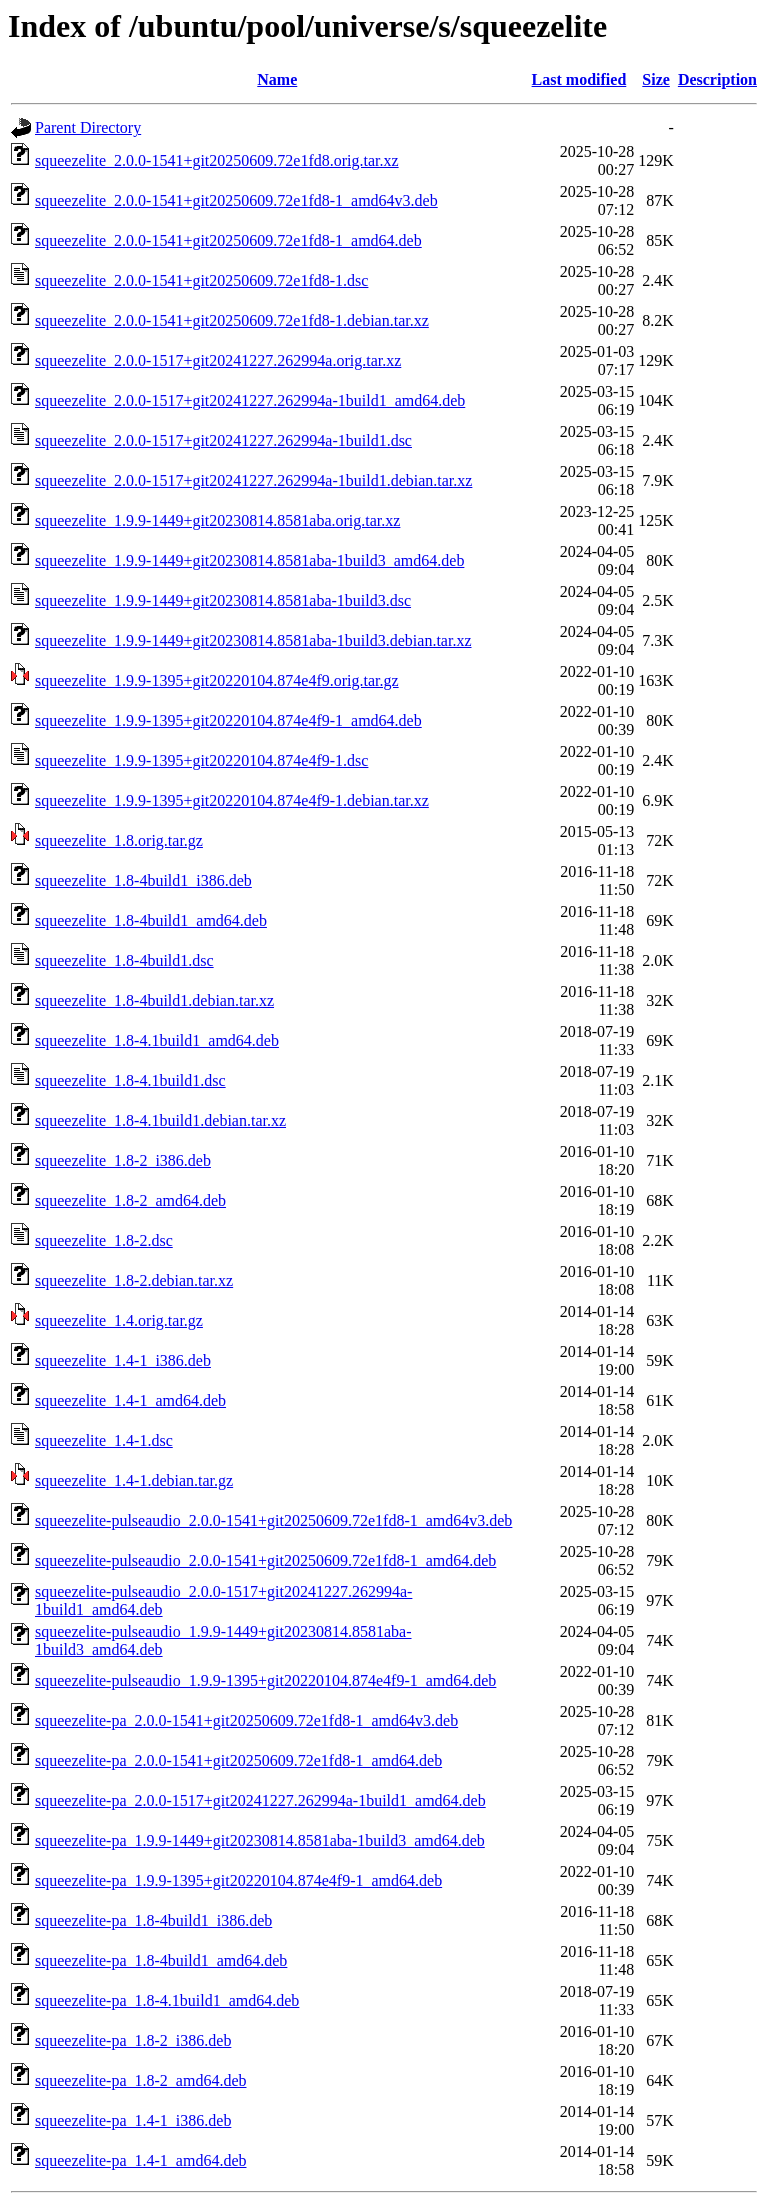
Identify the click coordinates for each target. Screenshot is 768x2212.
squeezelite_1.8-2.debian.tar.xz (134, 1280)
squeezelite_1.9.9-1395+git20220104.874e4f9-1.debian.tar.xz (232, 800)
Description (717, 79)
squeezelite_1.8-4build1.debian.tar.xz (154, 1000)
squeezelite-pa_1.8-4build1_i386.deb (153, 1920)
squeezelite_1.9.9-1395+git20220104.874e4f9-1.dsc (201, 760)
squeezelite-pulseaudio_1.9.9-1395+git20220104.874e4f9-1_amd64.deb (265, 1680)
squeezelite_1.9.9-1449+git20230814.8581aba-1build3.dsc (223, 600)
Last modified (579, 79)
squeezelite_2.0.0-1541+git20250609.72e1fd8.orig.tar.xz (217, 160)
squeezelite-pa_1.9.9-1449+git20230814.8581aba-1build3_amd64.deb (260, 1840)
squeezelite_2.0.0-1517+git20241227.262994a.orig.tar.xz (218, 360)
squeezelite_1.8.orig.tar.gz (119, 840)
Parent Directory (88, 127)
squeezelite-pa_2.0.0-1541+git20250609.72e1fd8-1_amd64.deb (238, 1760)
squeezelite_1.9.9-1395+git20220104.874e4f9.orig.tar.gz (217, 680)
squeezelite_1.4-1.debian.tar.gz (134, 1480)
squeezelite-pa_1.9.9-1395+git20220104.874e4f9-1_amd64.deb (238, 1880)
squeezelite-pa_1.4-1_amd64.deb (140, 2160)
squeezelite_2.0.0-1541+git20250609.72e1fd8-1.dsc (201, 280)
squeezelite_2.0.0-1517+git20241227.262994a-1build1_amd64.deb (250, 400)
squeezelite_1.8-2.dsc (104, 1240)
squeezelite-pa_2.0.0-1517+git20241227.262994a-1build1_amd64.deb (260, 1800)
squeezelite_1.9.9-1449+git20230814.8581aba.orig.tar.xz (217, 520)
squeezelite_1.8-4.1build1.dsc (130, 1080)
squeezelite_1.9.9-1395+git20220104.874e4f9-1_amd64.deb (228, 720)
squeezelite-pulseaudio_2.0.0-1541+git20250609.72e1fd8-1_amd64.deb (265, 1560)
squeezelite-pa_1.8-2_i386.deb (133, 2040)
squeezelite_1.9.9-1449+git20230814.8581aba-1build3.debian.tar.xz (253, 640)
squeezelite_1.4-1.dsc (104, 1440)
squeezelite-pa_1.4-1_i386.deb (133, 2120)
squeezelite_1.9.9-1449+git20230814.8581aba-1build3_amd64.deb (249, 560)
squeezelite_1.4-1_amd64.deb (130, 1400)
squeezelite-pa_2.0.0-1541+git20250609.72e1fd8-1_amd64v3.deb (246, 1720)
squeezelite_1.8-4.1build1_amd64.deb (157, 1040)
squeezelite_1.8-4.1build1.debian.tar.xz (160, 1120)
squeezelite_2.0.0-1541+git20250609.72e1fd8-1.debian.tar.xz (232, 320)
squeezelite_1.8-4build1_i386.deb (143, 880)
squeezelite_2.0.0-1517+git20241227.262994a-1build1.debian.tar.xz (253, 480)
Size (656, 79)
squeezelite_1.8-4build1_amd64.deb (151, 920)
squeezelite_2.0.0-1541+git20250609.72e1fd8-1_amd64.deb (228, 240)
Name (277, 79)
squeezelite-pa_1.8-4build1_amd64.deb (161, 1960)
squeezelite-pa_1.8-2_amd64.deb (140, 2080)
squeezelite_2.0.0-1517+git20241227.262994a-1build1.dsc (223, 440)
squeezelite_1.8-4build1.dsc (124, 960)
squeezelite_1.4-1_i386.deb (123, 1360)
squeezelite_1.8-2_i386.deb (123, 1160)
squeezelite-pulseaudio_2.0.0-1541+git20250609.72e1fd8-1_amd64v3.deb (273, 1520)
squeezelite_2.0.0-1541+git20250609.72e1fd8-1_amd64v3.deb (236, 200)
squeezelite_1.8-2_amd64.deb (130, 1200)
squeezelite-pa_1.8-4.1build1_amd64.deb (167, 2000)
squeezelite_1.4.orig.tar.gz (119, 1320)
